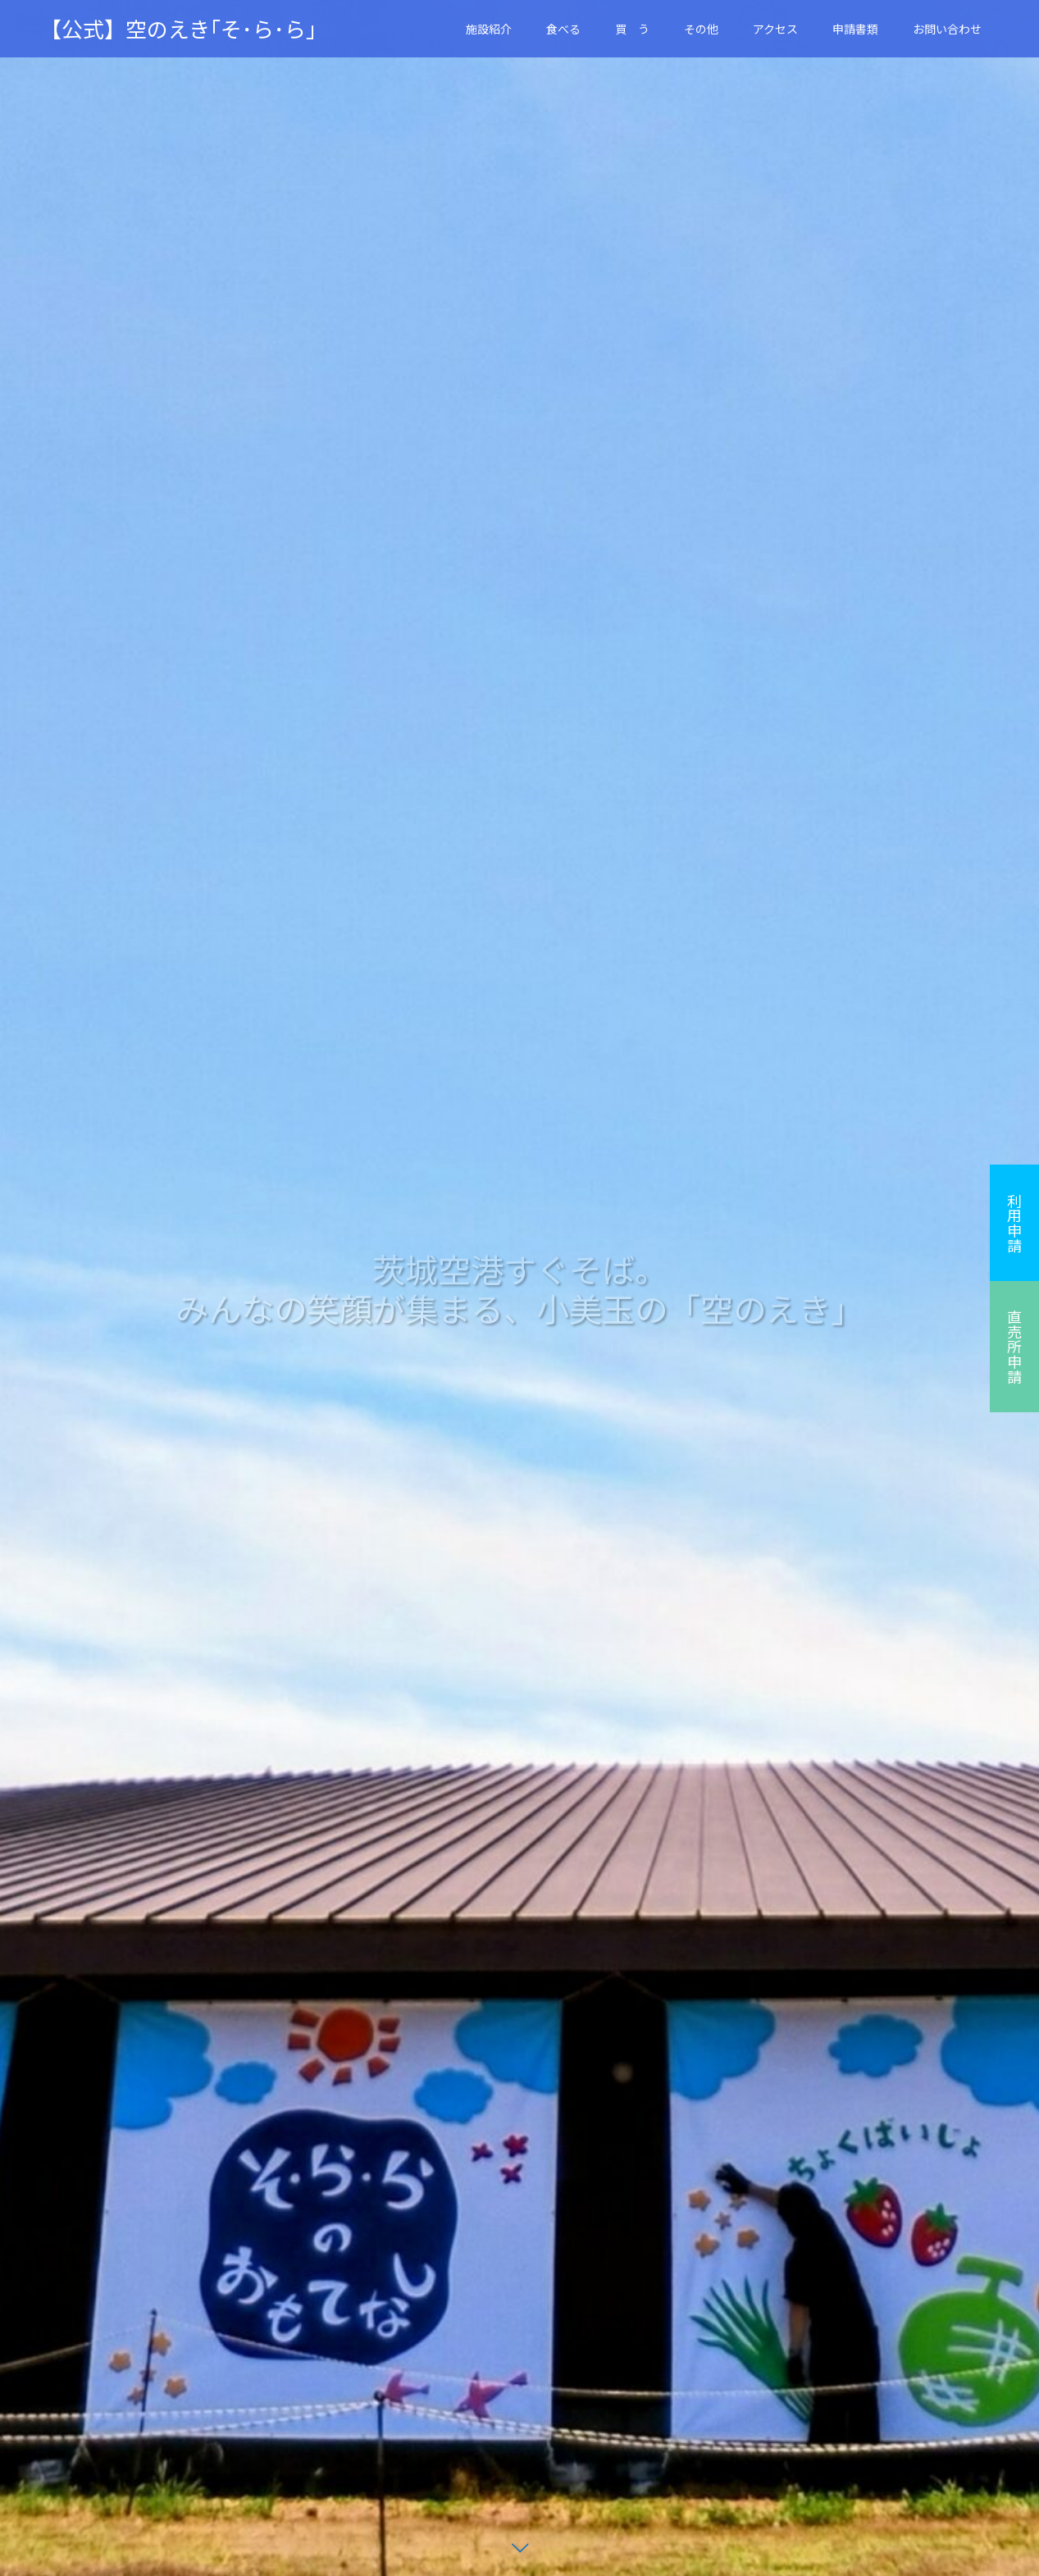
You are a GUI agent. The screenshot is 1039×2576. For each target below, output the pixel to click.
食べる (563, 29)
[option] (519, 1288)
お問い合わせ (947, 29)
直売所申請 (1014, 1347)
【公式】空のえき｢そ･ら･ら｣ (178, 28)
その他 (701, 29)
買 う (632, 29)
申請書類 (855, 29)
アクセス (775, 29)
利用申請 (1014, 1222)
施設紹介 (489, 29)
